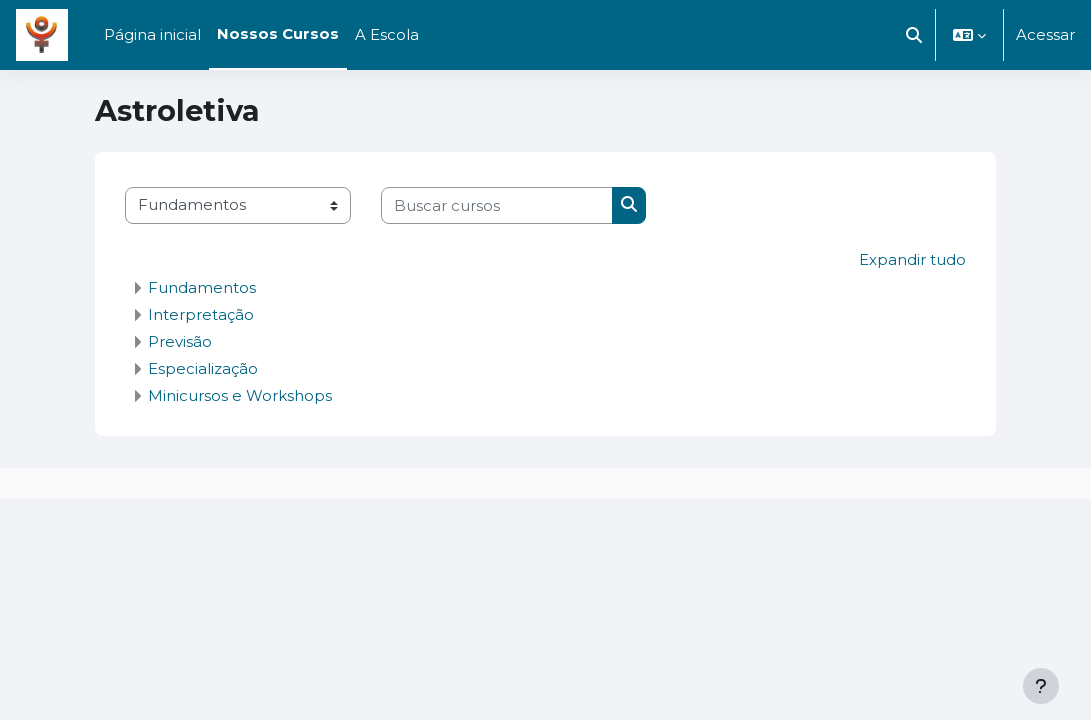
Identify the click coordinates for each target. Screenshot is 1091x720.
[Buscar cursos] (497, 205)
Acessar (1045, 35)
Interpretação (201, 313)
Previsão (180, 340)
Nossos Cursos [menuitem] (278, 34)
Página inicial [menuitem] (152, 35)
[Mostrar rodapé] (1041, 686)
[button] (914, 35)
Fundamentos (202, 286)
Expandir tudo (912, 260)
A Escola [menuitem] (387, 35)
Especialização (203, 367)
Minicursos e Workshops (240, 394)
